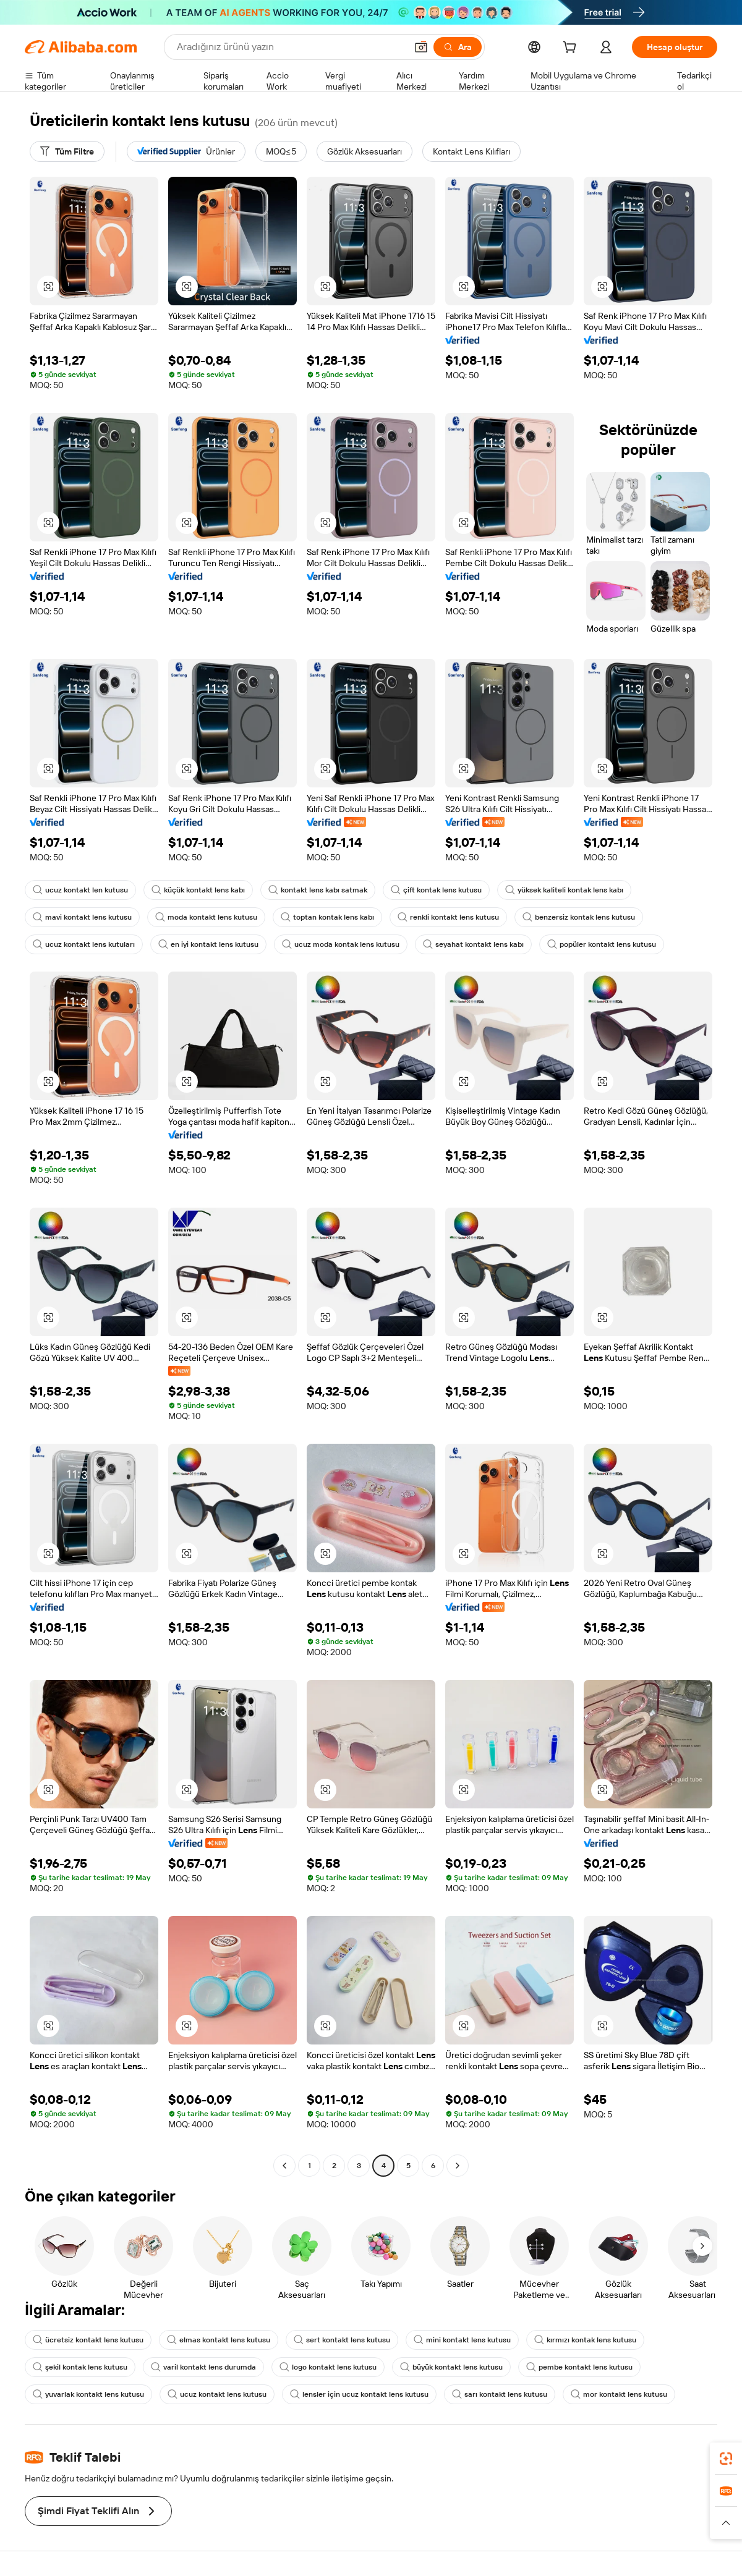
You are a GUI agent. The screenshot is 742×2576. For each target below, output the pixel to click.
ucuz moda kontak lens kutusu (340, 944)
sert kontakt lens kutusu (342, 2340)
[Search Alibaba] (290, 47)
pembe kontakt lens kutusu (579, 2367)
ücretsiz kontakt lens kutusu (88, 2340)
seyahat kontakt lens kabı (473, 944)
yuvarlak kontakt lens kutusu (88, 2394)
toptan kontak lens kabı (327, 917)
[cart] (572, 49)
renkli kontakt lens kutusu (448, 917)
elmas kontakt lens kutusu (218, 2340)
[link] (726, 2459)
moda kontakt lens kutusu (206, 917)
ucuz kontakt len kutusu (80, 890)
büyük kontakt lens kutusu (451, 2367)
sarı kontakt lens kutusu (499, 2394)
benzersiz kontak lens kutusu (578, 917)
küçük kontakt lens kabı (198, 890)
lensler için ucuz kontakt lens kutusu (359, 2394)
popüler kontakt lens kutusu (601, 944)
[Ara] (457, 47)
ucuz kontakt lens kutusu (217, 2394)
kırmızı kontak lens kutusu (585, 2340)
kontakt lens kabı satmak (317, 890)
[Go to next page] (457, 2165)
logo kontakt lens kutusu (328, 2367)
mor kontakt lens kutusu (619, 2394)
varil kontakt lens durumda (203, 2367)
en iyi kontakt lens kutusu (208, 944)
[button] (421, 47)
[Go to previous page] (284, 2165)
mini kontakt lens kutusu (462, 2340)
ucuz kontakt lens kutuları (84, 944)
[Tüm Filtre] (67, 151)
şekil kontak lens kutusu (80, 2367)
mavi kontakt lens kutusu (82, 917)
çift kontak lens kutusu (436, 890)
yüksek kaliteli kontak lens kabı (564, 890)
